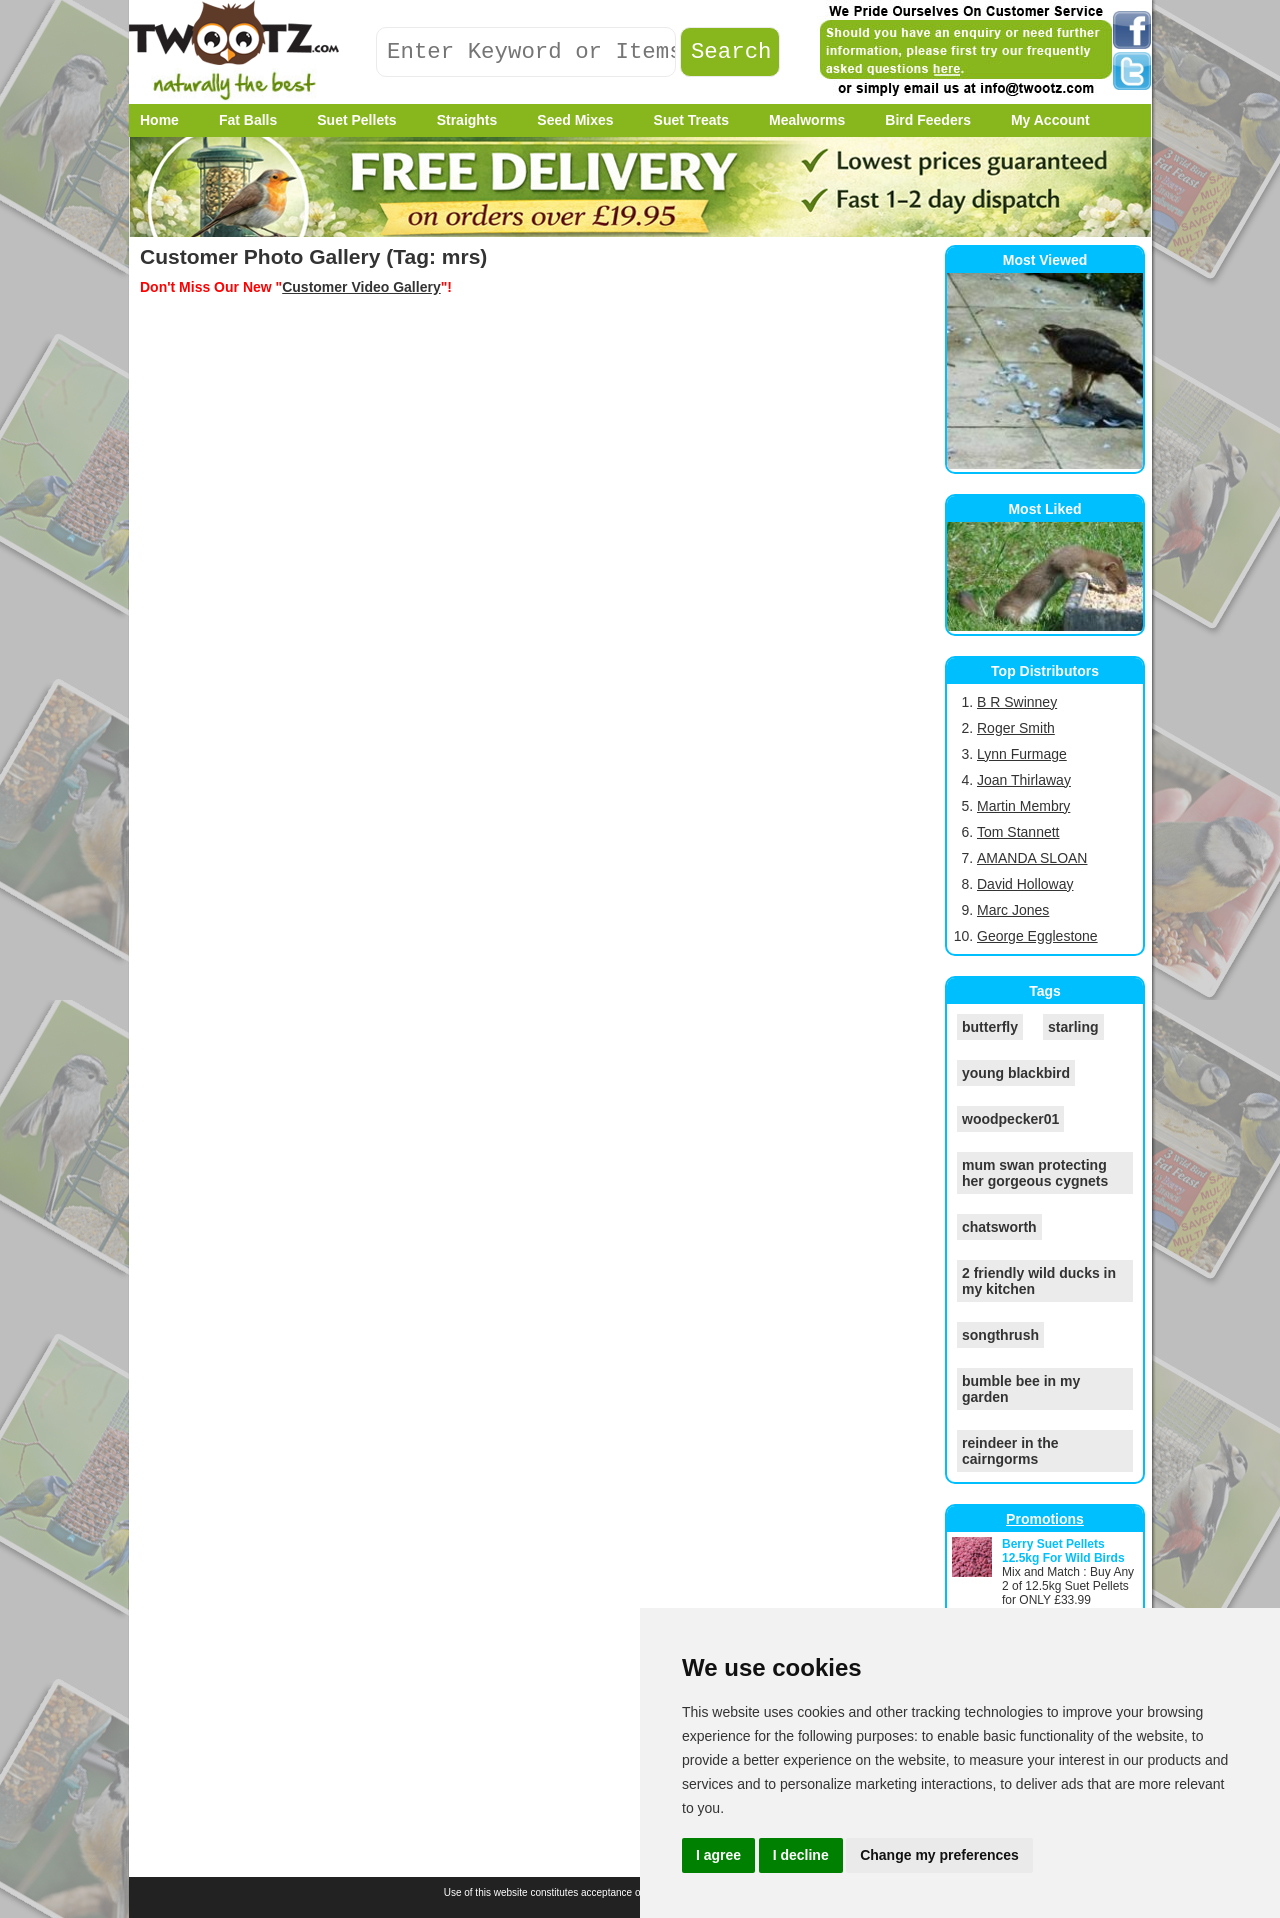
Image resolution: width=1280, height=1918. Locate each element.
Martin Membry (1023, 806)
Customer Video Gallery (361, 287)
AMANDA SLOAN (1032, 858)
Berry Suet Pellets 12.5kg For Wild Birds (1063, 1551)
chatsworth (999, 1227)
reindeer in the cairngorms (1010, 1451)
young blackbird (1016, 1073)
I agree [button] (718, 1855)
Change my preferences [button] (939, 1855)
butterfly (990, 1027)
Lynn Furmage (1022, 754)
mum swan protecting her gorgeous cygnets (1035, 1173)
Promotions (1045, 1519)
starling (1073, 1027)
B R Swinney (1017, 702)
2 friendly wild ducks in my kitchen (1039, 1281)
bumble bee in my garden (1021, 1389)
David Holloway (1025, 884)
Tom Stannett (1018, 832)
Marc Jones (1013, 910)
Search (731, 52)
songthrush (1000, 1335)
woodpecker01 (1010, 1119)
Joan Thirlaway (1024, 780)
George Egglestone (1037, 936)
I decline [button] (801, 1855)
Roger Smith (1016, 728)
